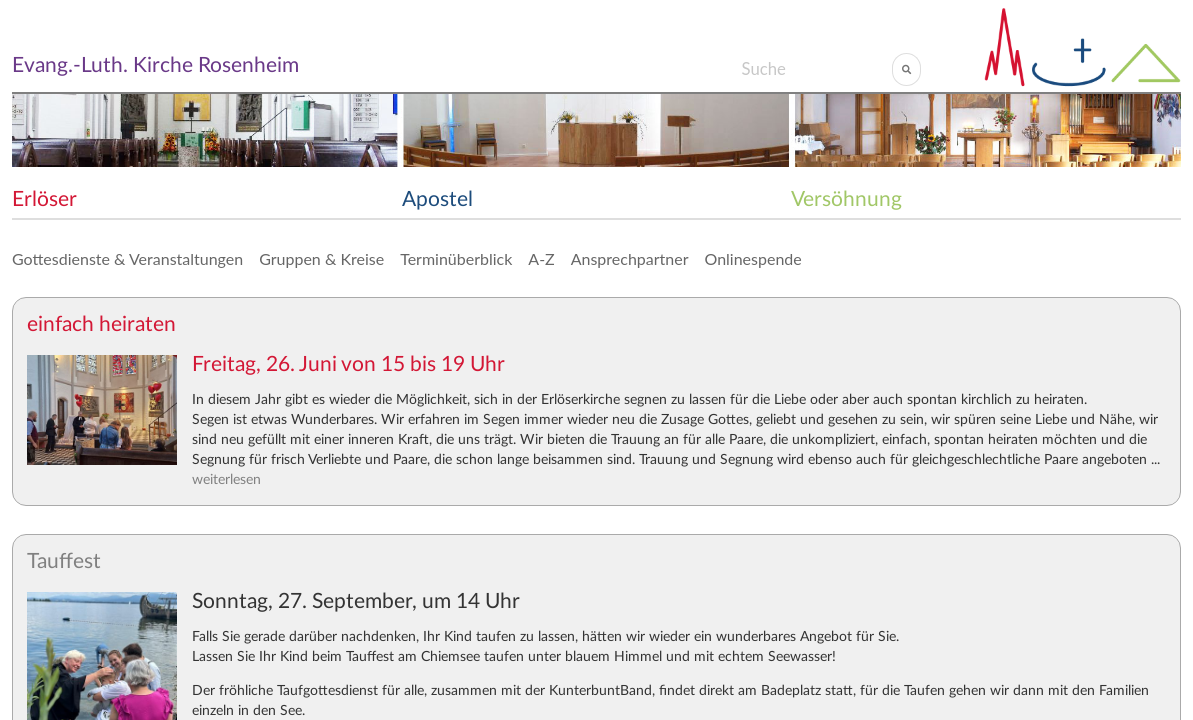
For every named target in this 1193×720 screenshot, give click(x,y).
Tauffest (64, 561)
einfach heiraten (101, 324)
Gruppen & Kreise (321, 258)
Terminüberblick (456, 258)
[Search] (816, 69)
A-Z (541, 258)
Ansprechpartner (630, 258)
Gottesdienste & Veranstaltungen (127, 258)
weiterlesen (226, 480)
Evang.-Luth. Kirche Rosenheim (155, 65)
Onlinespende (753, 258)
